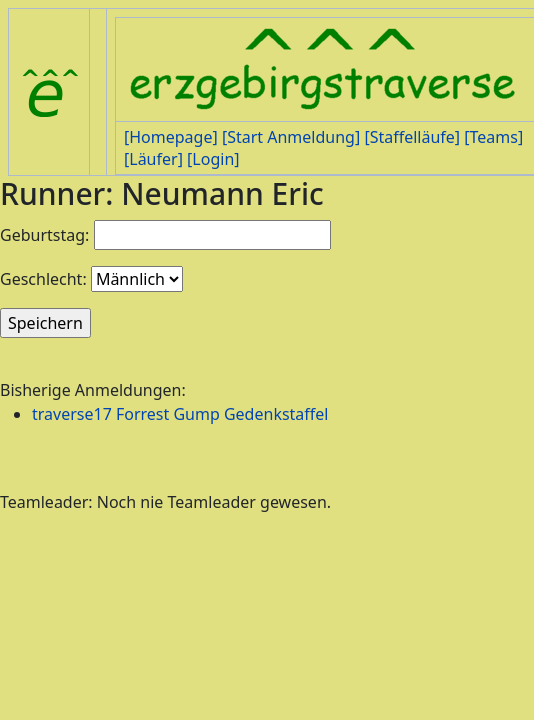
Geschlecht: (43, 279)
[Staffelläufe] (412, 137)
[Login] (213, 159)
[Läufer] (153, 159)
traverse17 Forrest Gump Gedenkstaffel (180, 414)
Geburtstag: (44, 235)
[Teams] (493, 137)
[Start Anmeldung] (291, 137)
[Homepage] (171, 137)
